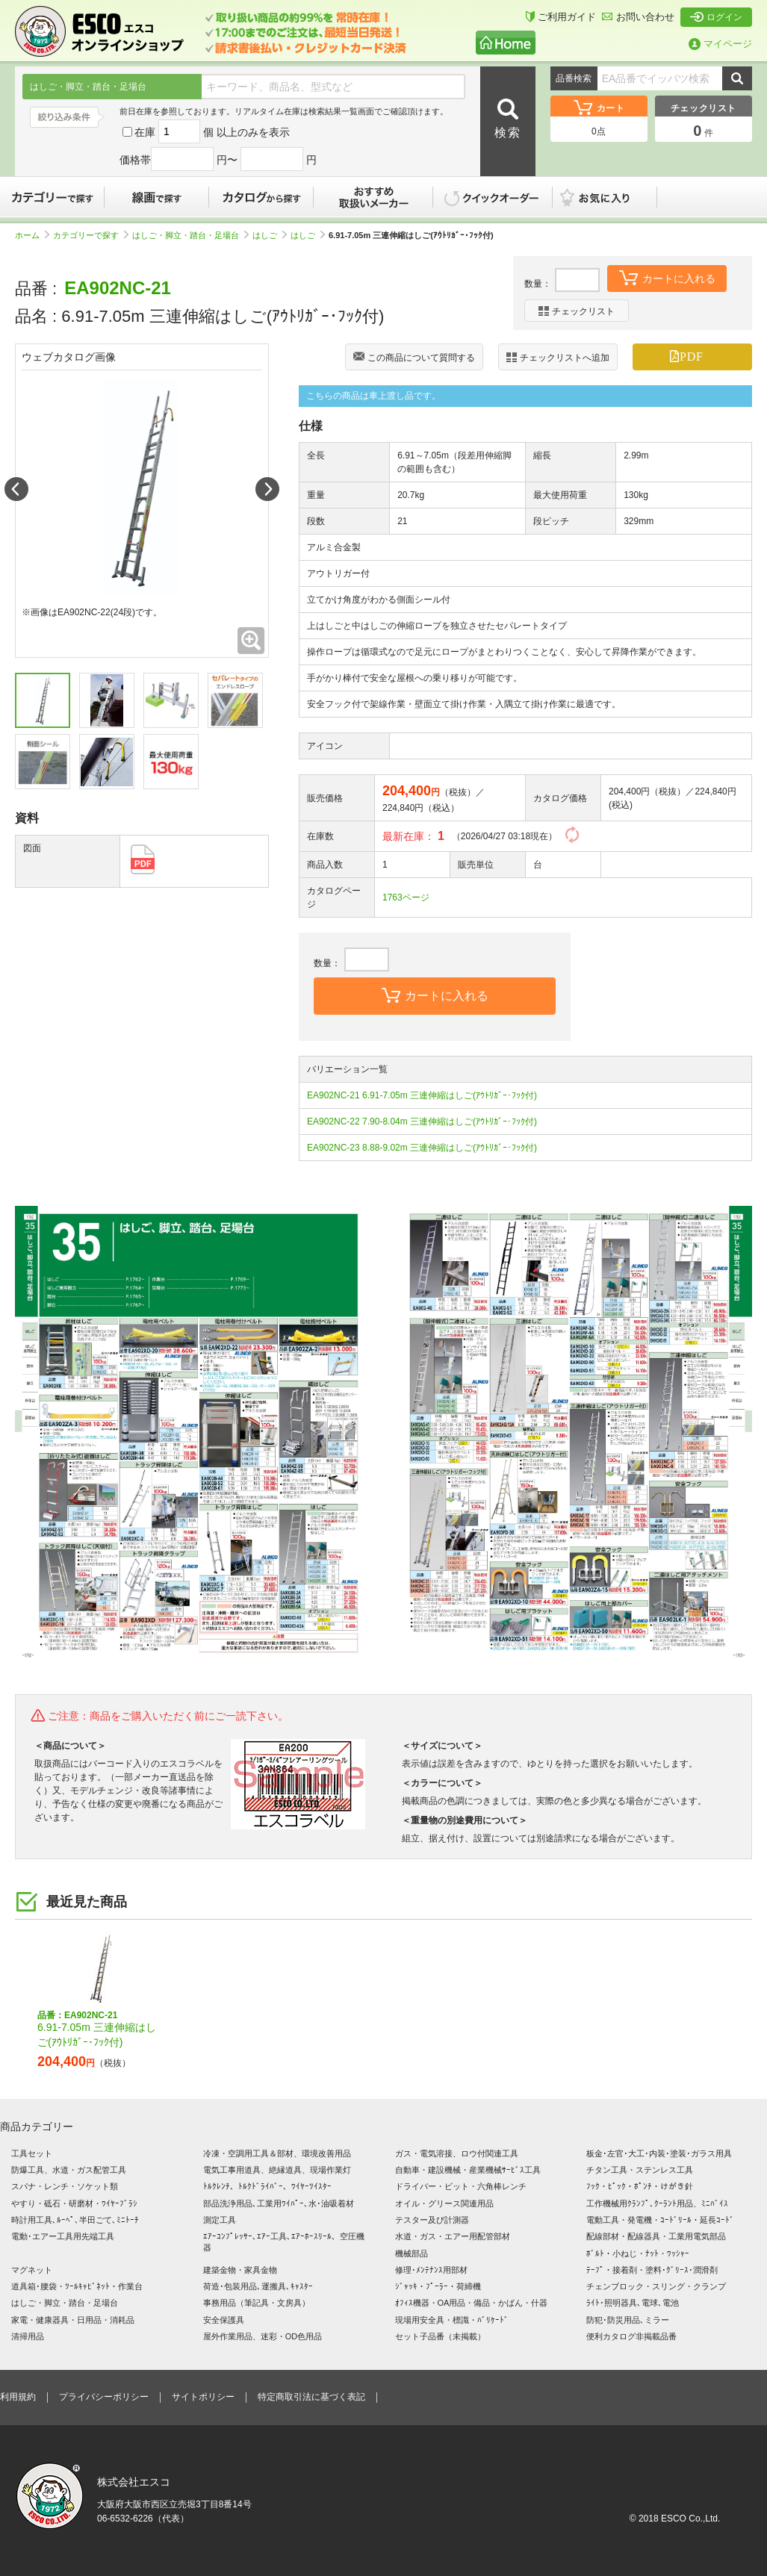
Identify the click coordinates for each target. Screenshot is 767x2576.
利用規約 (18, 2397)
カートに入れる (667, 277)
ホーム (32, 235)
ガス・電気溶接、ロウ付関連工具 (456, 2153)
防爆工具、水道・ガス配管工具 (68, 2169)
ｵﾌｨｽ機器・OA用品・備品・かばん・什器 (471, 2302)
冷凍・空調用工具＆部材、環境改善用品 (277, 2153)
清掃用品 (27, 2336)
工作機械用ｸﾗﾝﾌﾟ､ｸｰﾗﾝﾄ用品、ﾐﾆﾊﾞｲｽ (657, 2203)
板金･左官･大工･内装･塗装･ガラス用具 (659, 2153)
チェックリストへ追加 (557, 357)
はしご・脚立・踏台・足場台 (190, 235)
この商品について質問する (414, 358)
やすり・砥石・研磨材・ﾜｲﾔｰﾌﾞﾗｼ (74, 2203)
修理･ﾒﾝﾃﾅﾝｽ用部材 (431, 2269)
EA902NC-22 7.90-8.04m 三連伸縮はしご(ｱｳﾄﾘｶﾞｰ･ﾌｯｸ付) (422, 1121)
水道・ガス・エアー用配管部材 (452, 2236)
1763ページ (405, 897)
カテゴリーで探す (52, 197)
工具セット (31, 2153)
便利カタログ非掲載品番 (631, 2336)
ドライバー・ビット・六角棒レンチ (461, 2186)
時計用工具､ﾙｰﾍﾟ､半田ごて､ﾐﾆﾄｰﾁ (75, 2219)
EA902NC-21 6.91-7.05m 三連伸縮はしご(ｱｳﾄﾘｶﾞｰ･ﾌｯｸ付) (422, 1095)
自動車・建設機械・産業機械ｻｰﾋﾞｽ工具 (468, 2169)
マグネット (31, 2269)
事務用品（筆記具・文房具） (256, 2302)
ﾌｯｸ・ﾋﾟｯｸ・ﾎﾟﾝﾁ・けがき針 (639, 2186)
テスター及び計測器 (432, 2219)
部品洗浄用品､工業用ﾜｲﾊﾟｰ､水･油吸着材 (278, 2203)
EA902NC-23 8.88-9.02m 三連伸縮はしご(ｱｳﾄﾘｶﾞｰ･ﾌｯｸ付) (422, 1147)
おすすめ (373, 197)
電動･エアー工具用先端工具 (62, 2236)
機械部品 (411, 2253)
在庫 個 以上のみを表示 (206, 132)
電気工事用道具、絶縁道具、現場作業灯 (277, 2169)
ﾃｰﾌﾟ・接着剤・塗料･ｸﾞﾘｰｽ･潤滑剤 (652, 2269)
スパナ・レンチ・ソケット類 (64, 2186)
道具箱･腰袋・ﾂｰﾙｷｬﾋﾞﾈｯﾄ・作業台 (77, 2286)
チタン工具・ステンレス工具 (639, 2169)
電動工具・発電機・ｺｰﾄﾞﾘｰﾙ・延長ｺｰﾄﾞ (660, 2219)
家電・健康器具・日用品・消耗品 (72, 2319)
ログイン (716, 17)
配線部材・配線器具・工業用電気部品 (656, 2236)
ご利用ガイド (561, 16)
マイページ (720, 43)
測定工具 (219, 2219)
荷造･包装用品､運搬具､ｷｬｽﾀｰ (258, 2286)
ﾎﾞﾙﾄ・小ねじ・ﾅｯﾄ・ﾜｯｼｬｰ (637, 2253)
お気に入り (612, 197)
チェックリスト (576, 311)
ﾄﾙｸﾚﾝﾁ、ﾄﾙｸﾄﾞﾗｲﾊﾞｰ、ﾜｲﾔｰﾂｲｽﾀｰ (267, 2186)
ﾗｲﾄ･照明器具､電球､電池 (632, 2302)
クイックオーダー (493, 197)
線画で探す (157, 197)
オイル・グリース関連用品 (444, 2203)
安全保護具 (223, 2319)
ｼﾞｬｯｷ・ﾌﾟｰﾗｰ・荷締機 (438, 2286)
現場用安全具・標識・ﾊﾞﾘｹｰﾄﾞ (452, 2319)
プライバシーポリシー (104, 2397)
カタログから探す (261, 197)
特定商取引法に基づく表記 (311, 2397)
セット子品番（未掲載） (440, 2336)
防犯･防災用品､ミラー (627, 2319)
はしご (269, 235)
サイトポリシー (203, 2397)
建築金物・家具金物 (240, 2269)
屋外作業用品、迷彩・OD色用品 (263, 2336)
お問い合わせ (638, 16)
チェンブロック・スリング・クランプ (656, 2286)
